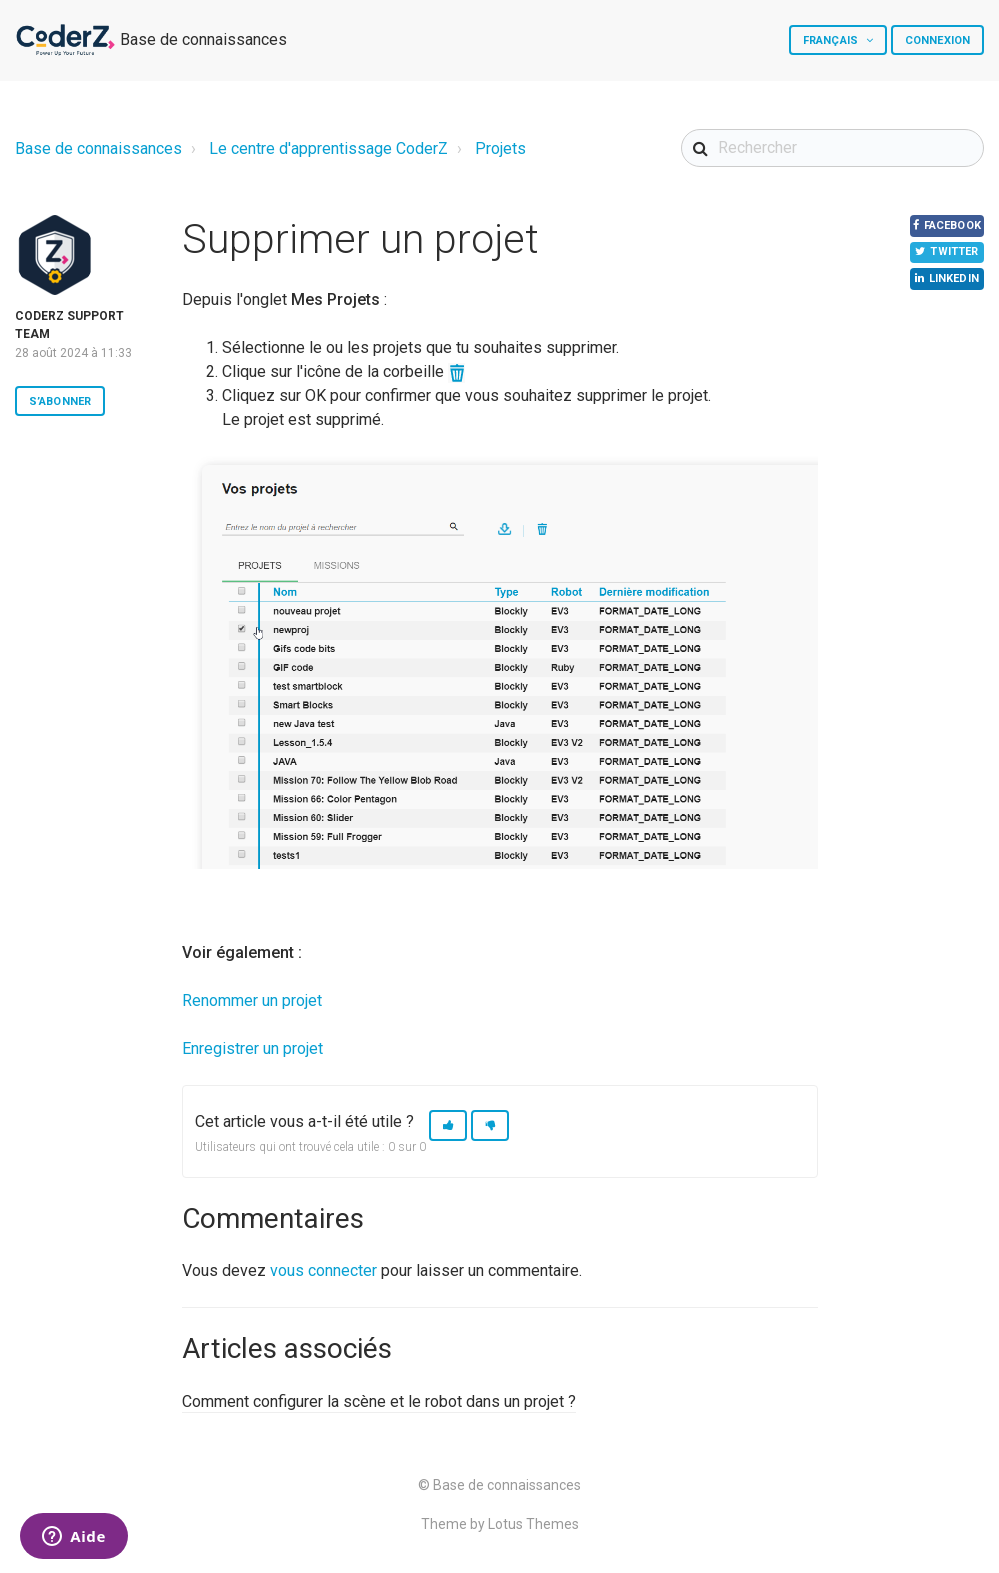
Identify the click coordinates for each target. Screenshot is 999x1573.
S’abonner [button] (60, 401)
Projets (500, 148)
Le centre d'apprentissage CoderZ (328, 148)
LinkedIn (943, 301)
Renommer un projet (252, 1000)
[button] (448, 1125)
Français (832, 40)
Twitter (944, 265)
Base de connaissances (98, 148)
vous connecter (323, 1270)
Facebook (941, 230)
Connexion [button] (937, 40)
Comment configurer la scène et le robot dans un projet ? (379, 1401)
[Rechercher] (832, 148)
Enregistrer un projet (252, 1048)
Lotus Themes (533, 1524)
